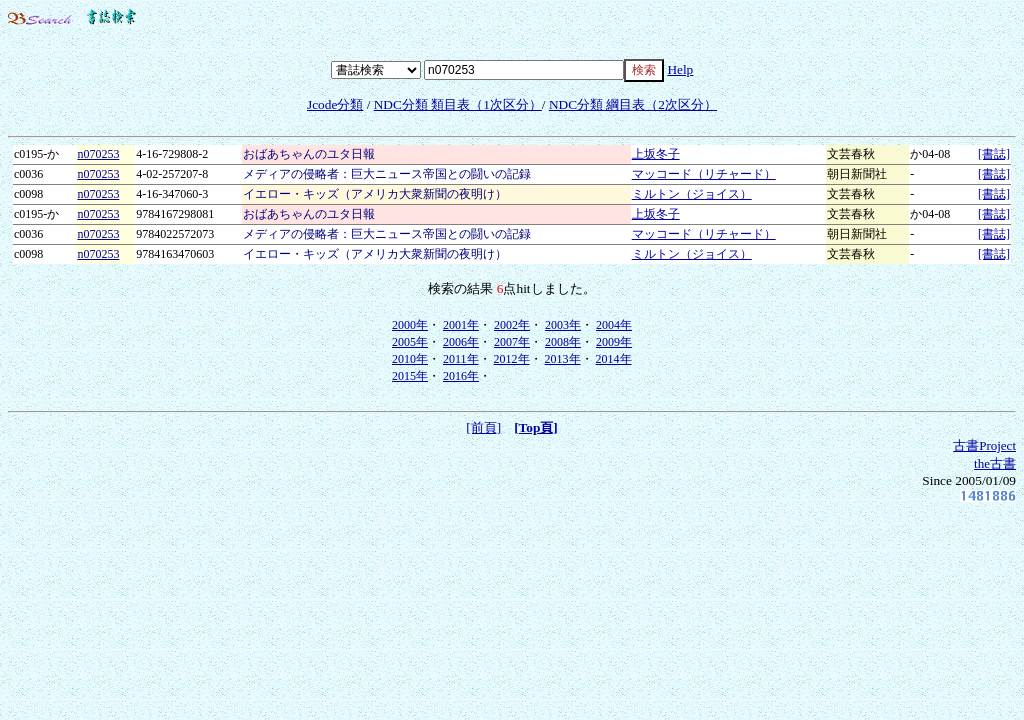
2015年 (410, 376)
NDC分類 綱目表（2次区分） (633, 104)
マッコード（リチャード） (704, 174)
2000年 (410, 325)
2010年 (410, 359)
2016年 (461, 376)
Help (680, 69)
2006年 (461, 342)
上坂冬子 (656, 154)
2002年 (512, 325)
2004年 (614, 325)
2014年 (614, 359)
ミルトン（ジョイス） (692, 194)
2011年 (461, 359)
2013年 (563, 359)
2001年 (461, 325)
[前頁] (483, 427)
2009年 (614, 342)
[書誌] (994, 154)
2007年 (512, 342)
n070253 (98, 154)
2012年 (512, 359)
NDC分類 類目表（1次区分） (458, 104)
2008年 (563, 342)
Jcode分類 (335, 104)
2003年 (563, 325)
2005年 (410, 342)
